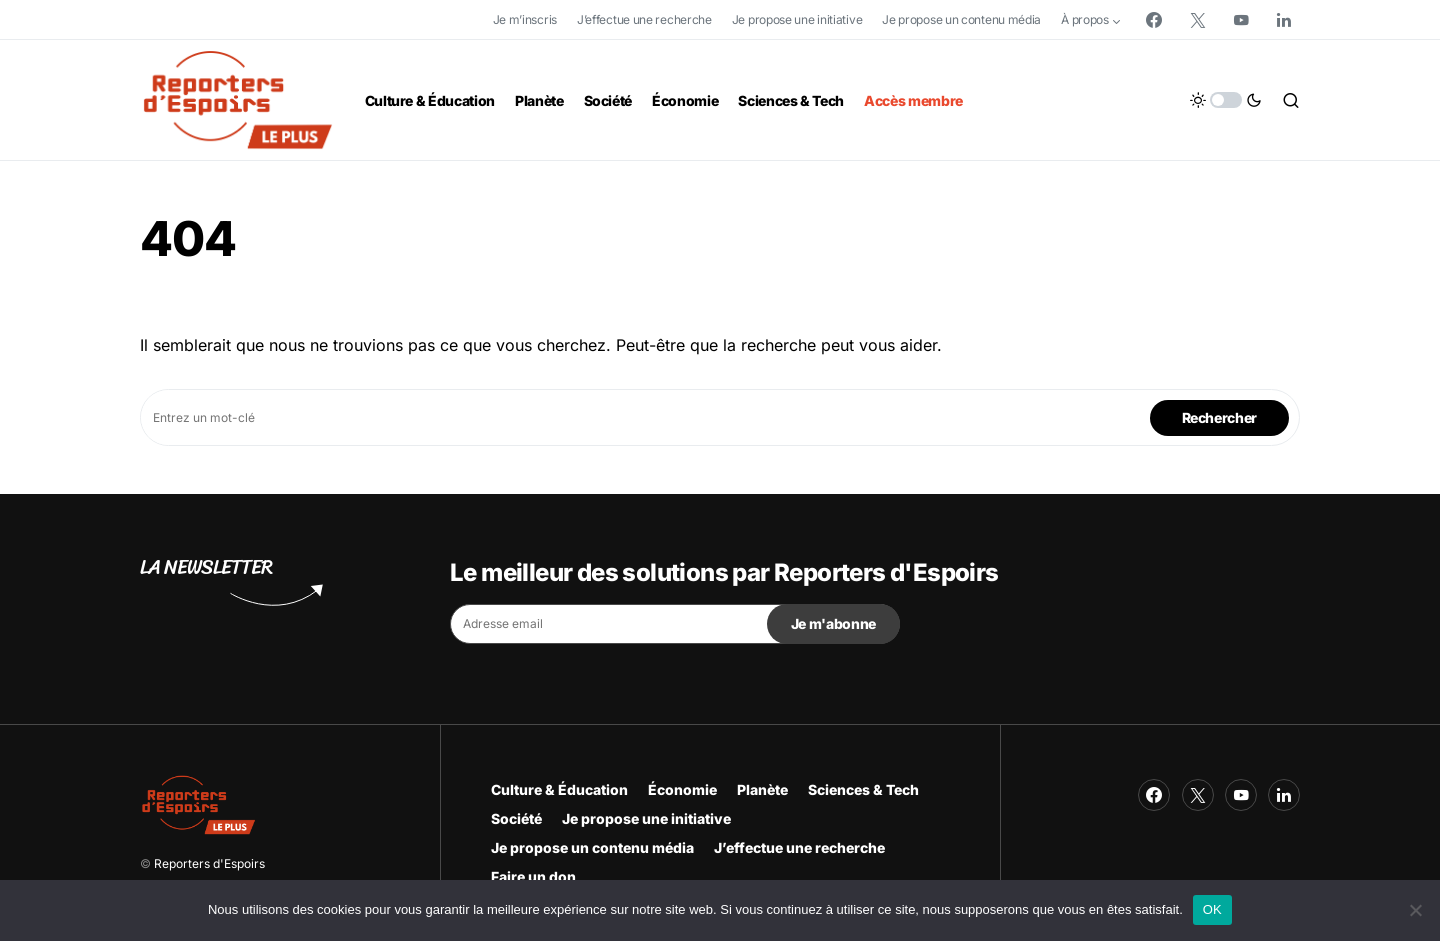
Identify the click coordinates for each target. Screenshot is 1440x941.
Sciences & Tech (863, 789)
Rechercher (1220, 417)
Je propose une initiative (797, 19)
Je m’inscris (525, 19)
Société (516, 818)
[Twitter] (1198, 20)
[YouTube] (1241, 20)
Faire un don (533, 876)
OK (1212, 909)
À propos (1085, 19)
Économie (682, 789)
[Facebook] (1154, 20)
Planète (762, 789)
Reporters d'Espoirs (209, 863)
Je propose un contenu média (961, 19)
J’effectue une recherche (644, 19)
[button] (1226, 100)
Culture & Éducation (559, 789)
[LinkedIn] (1284, 20)
